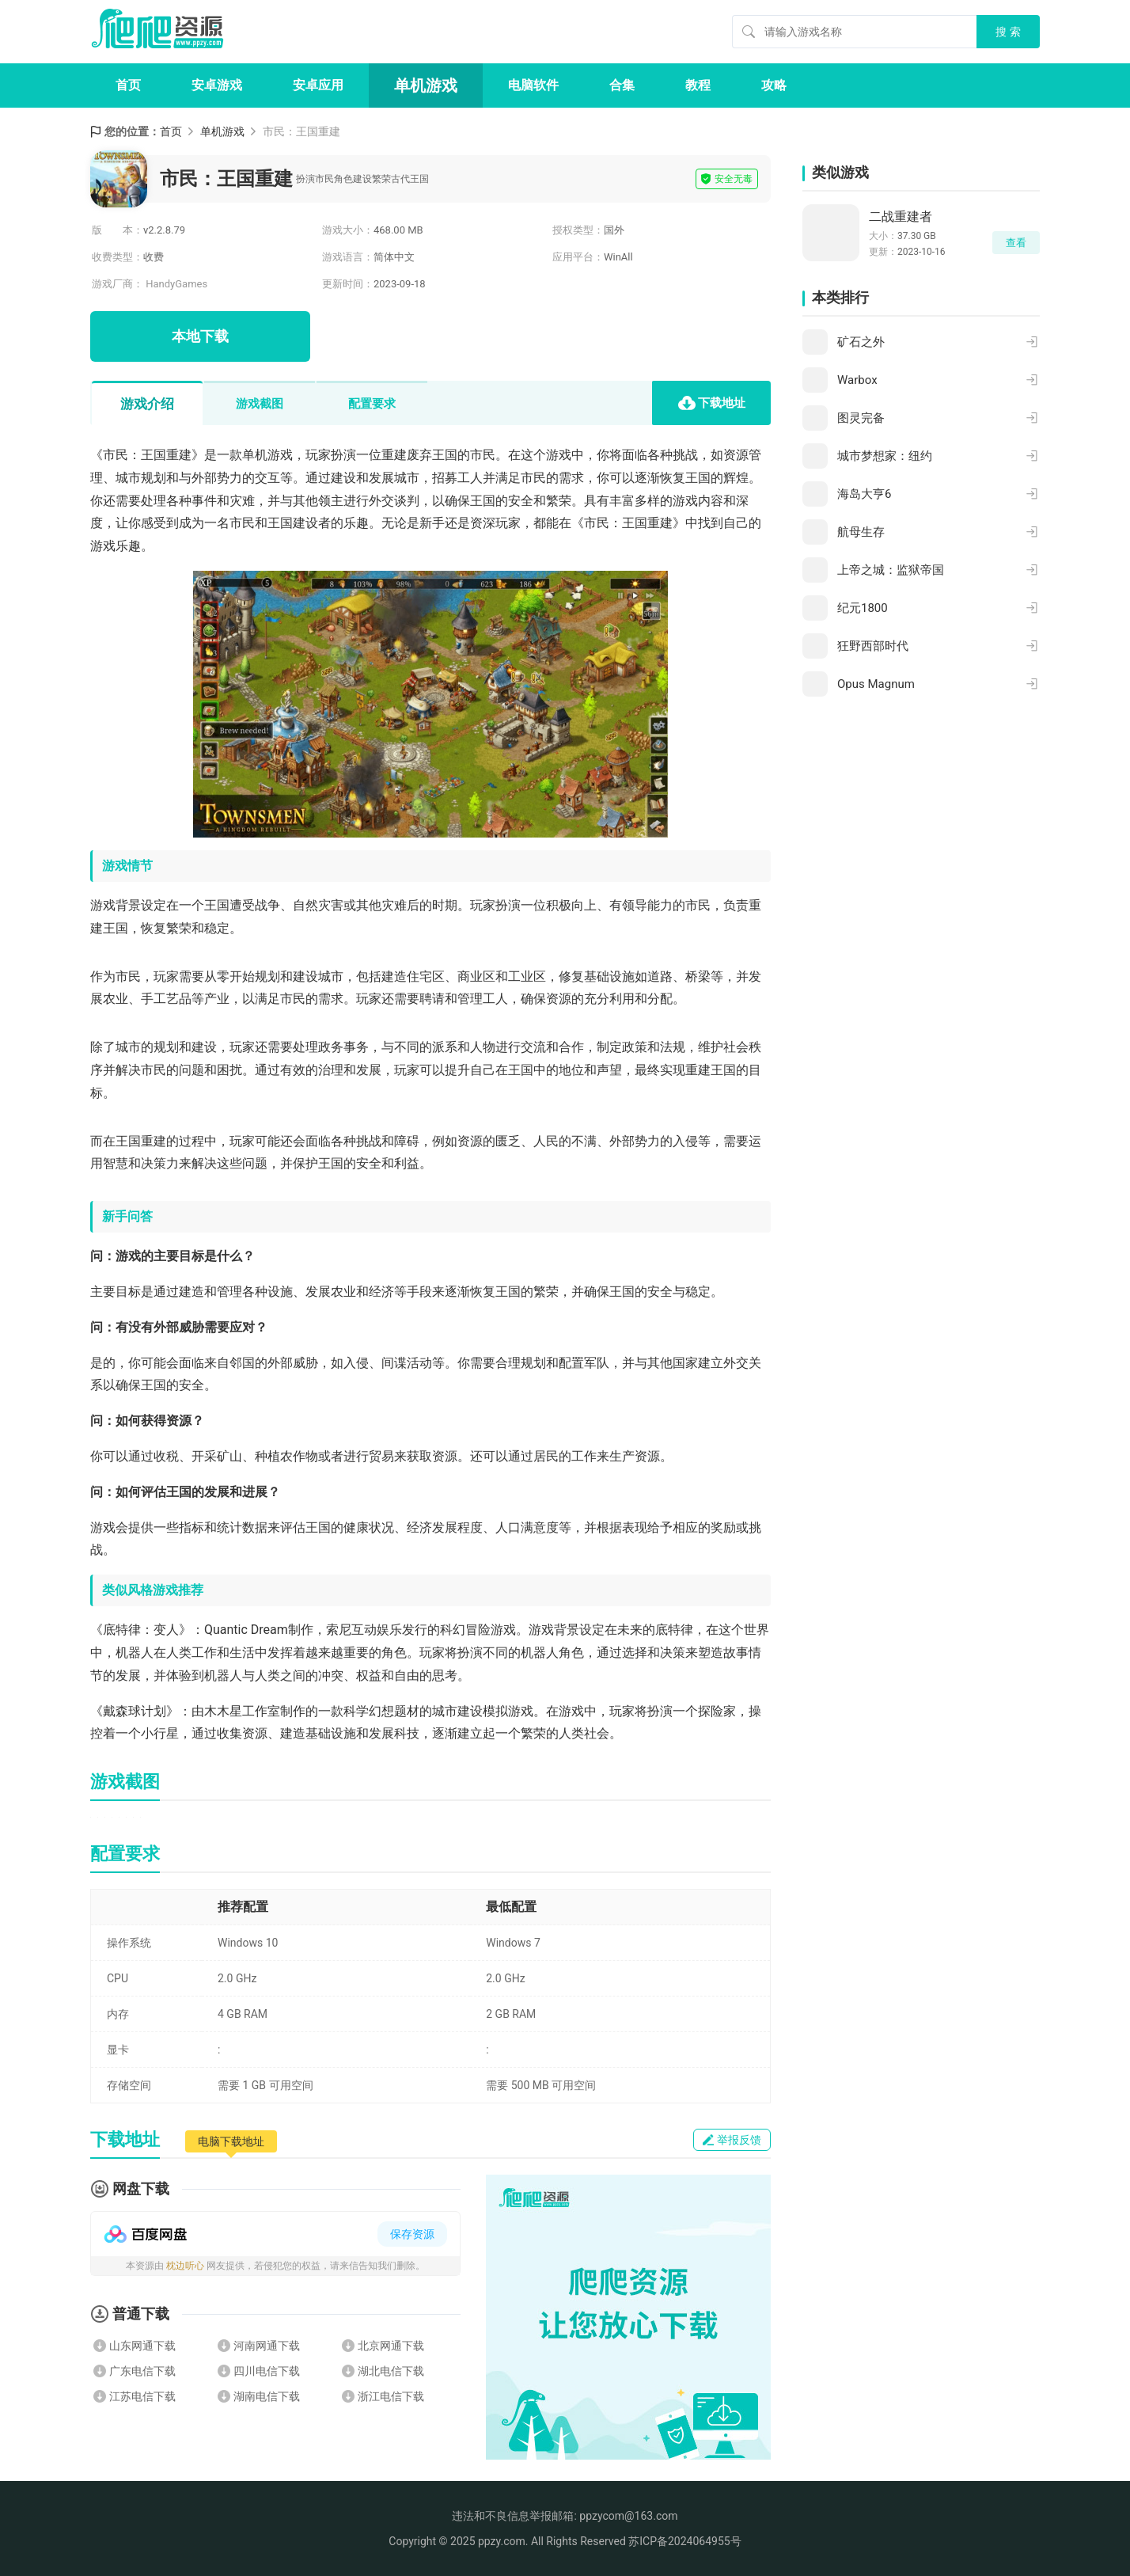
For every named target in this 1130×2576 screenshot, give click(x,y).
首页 (128, 85)
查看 (1016, 243)
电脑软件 (533, 85)
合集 (622, 85)
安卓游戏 (216, 85)
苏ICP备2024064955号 (684, 2541)
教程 (698, 85)
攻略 (774, 85)
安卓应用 (318, 85)
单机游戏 (425, 85)
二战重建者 (900, 216)
